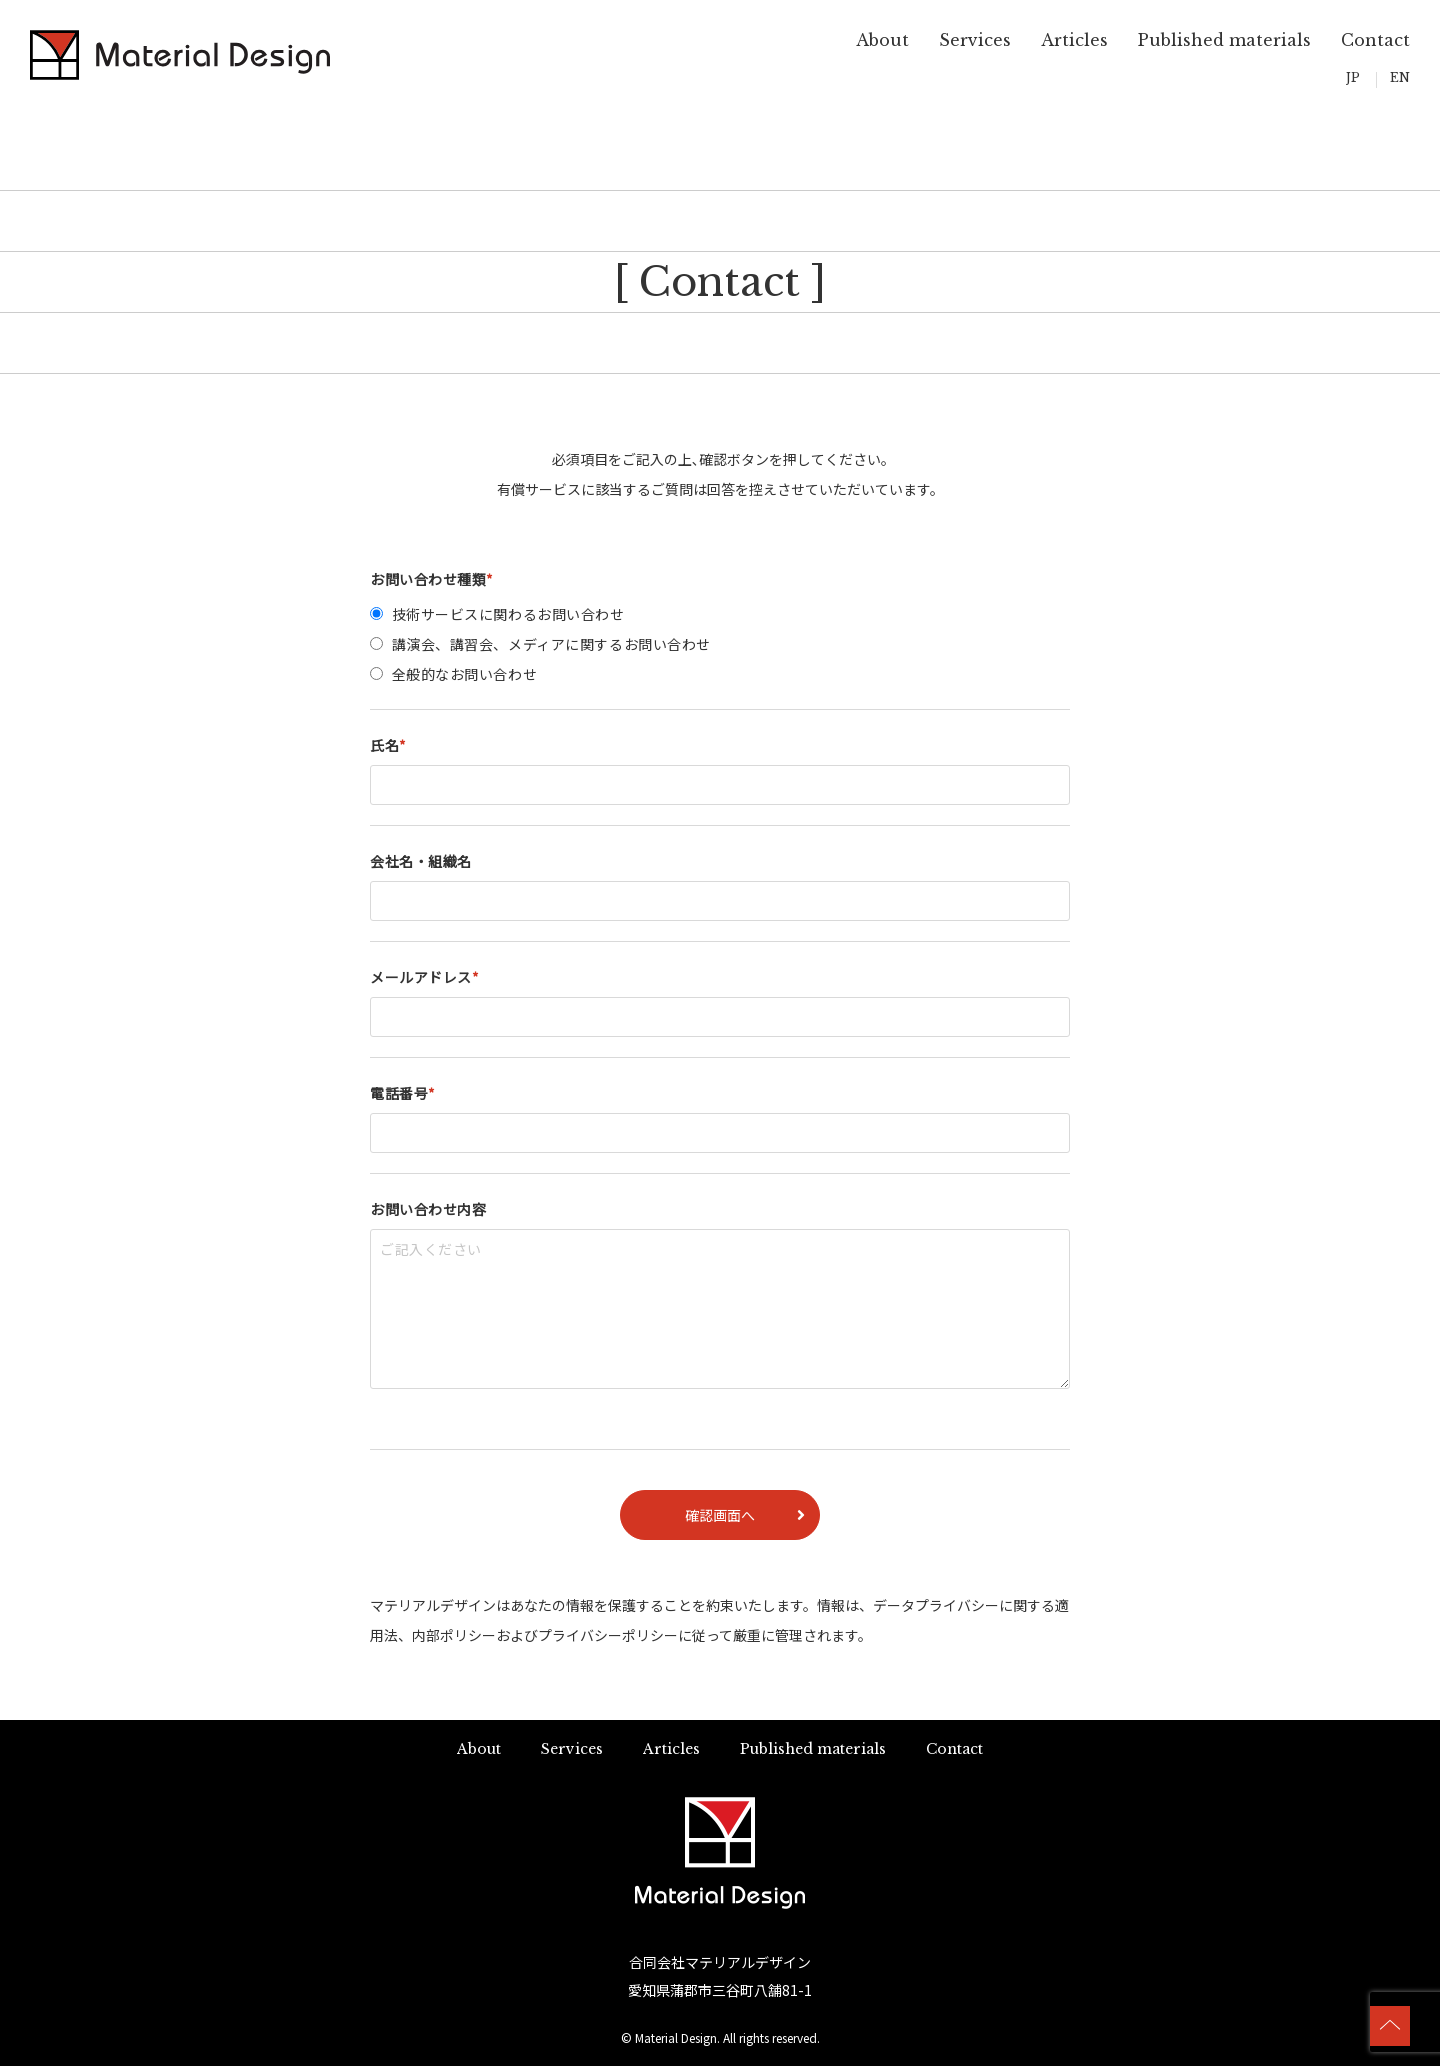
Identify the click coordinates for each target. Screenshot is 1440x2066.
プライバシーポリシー (608, 1635)
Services (975, 40)
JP (1353, 77)
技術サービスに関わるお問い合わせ (508, 614)
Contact (1375, 40)
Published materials (1224, 40)
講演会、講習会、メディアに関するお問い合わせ (551, 644)
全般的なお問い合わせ (465, 674)
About (882, 40)
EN (1400, 77)
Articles (1074, 40)
